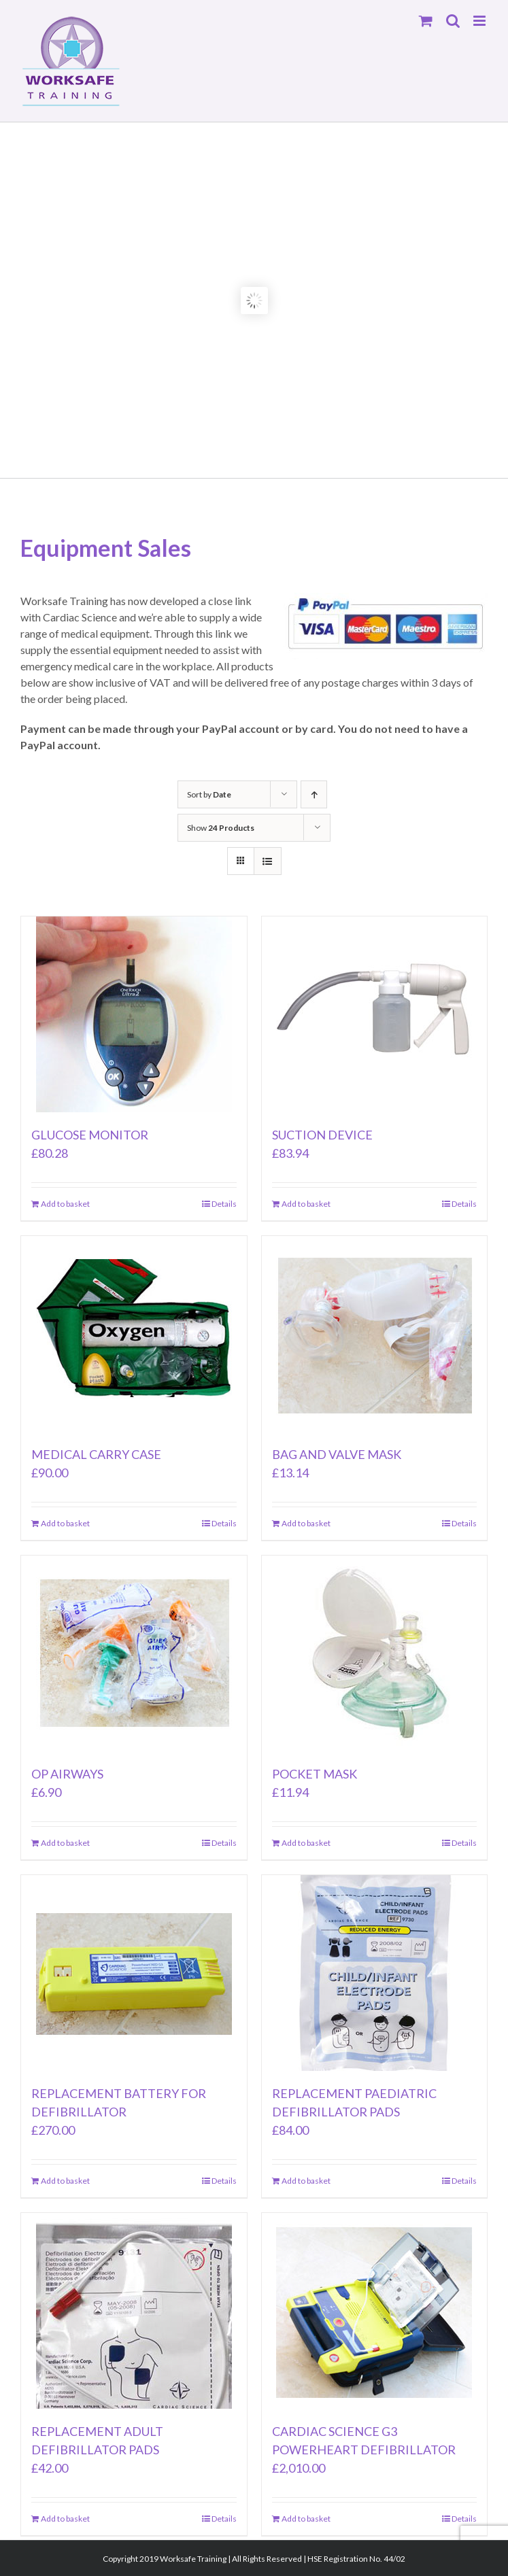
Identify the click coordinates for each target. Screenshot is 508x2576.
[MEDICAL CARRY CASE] (134, 1334)
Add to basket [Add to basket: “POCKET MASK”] (306, 1843)
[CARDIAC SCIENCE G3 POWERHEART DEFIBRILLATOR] (375, 2311)
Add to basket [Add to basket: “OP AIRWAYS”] (65, 1843)
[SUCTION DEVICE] (375, 1014)
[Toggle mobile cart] (426, 21)
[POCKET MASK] (375, 1653)
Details (224, 1204)
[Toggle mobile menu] (480, 21)
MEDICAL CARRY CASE (96, 1454)
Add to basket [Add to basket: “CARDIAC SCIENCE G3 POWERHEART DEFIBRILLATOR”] (306, 2518)
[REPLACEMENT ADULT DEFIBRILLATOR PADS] (134, 2311)
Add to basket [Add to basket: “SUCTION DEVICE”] (306, 1204)
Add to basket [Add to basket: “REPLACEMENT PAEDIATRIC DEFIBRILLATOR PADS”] (306, 2181)
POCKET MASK (314, 1773)
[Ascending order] (314, 794)
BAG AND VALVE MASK (336, 1454)
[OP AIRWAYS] (134, 1653)
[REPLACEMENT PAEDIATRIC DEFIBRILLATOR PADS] (375, 1973)
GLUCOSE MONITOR (89, 1134)
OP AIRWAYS (67, 1773)
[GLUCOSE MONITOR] (134, 1014)
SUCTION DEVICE (322, 1134)
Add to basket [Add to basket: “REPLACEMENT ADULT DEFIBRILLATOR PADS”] (65, 2518)
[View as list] (267, 861)
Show (220, 828)
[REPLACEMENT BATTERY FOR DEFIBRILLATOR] (134, 1973)
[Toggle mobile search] (453, 21)
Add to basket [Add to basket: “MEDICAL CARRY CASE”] (65, 1523)
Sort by (209, 794)
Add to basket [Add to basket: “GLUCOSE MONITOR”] (65, 1204)
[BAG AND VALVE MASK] (375, 1334)
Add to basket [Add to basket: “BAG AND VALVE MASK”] (306, 1523)
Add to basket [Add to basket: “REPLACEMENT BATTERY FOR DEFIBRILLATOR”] (65, 2181)
